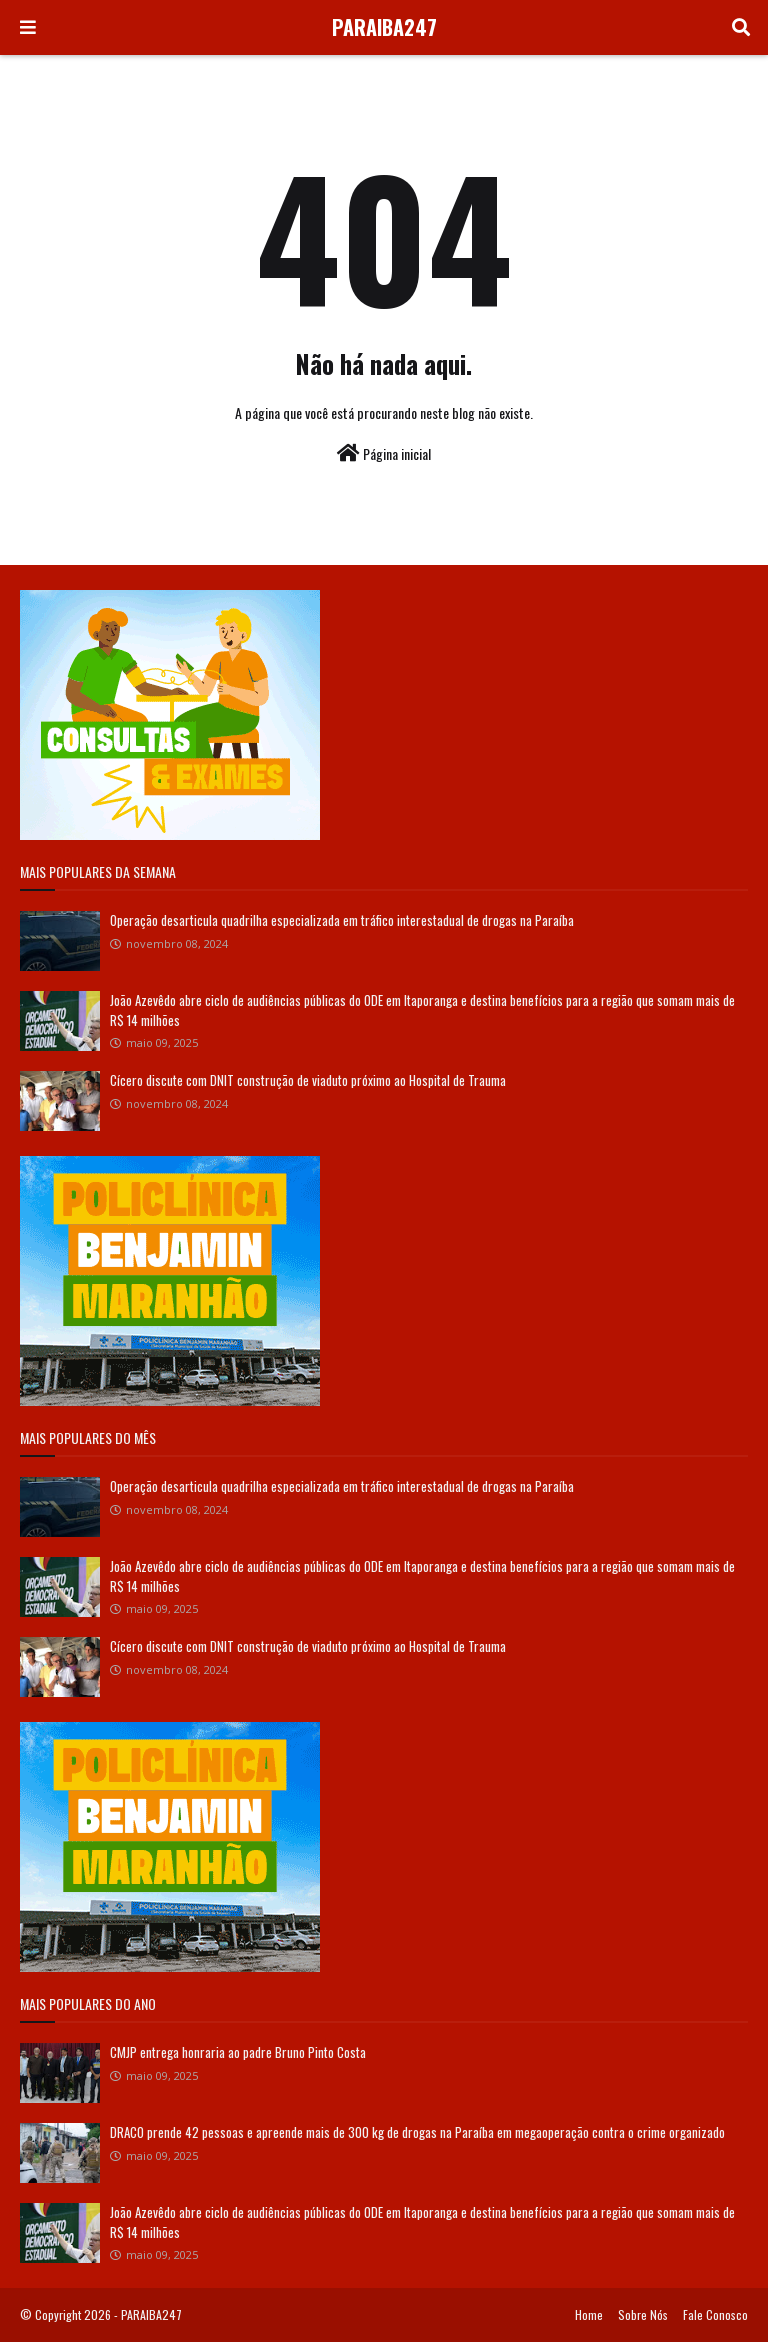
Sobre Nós (643, 2314)
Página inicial (384, 453)
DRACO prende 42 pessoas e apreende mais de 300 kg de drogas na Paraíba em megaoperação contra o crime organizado (417, 2132)
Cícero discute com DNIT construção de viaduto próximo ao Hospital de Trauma (308, 1080)
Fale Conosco (715, 2314)
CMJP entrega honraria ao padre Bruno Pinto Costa (238, 2052)
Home (589, 2314)
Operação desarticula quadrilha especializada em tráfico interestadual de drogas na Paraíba (342, 920)
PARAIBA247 (384, 27)
